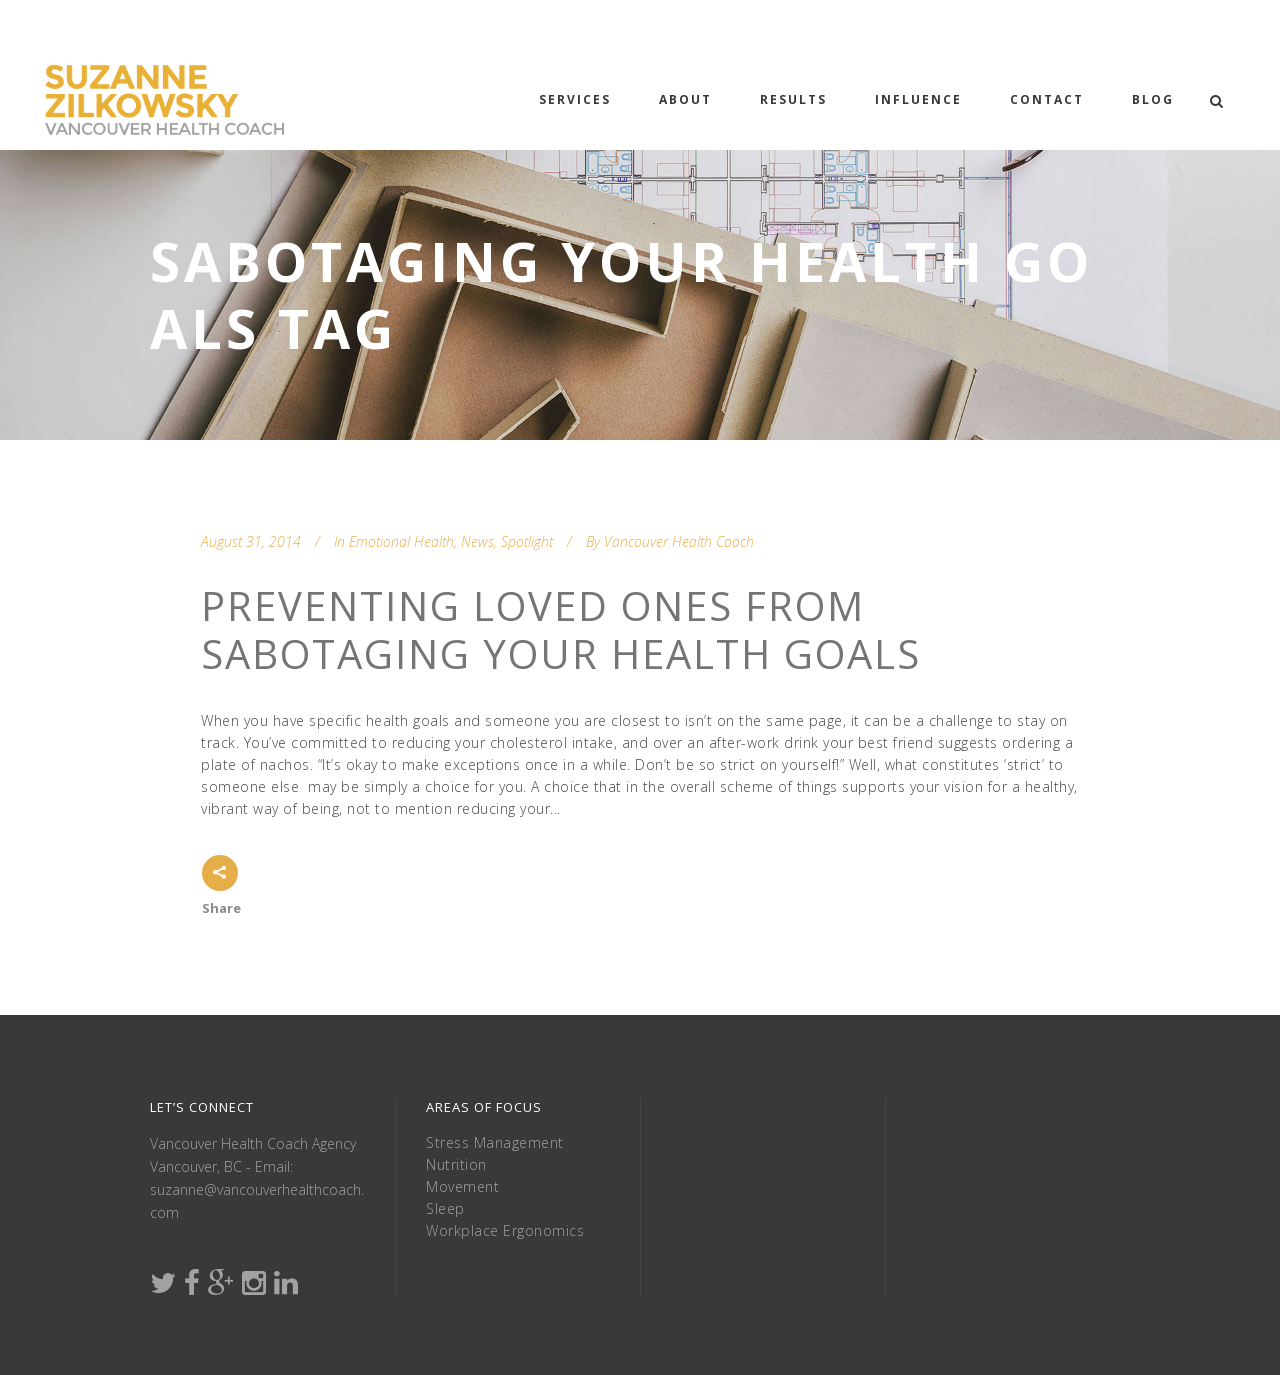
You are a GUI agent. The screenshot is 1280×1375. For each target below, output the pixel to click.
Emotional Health (401, 541)
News (477, 541)
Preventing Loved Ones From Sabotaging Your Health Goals (561, 629)
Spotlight (527, 541)
